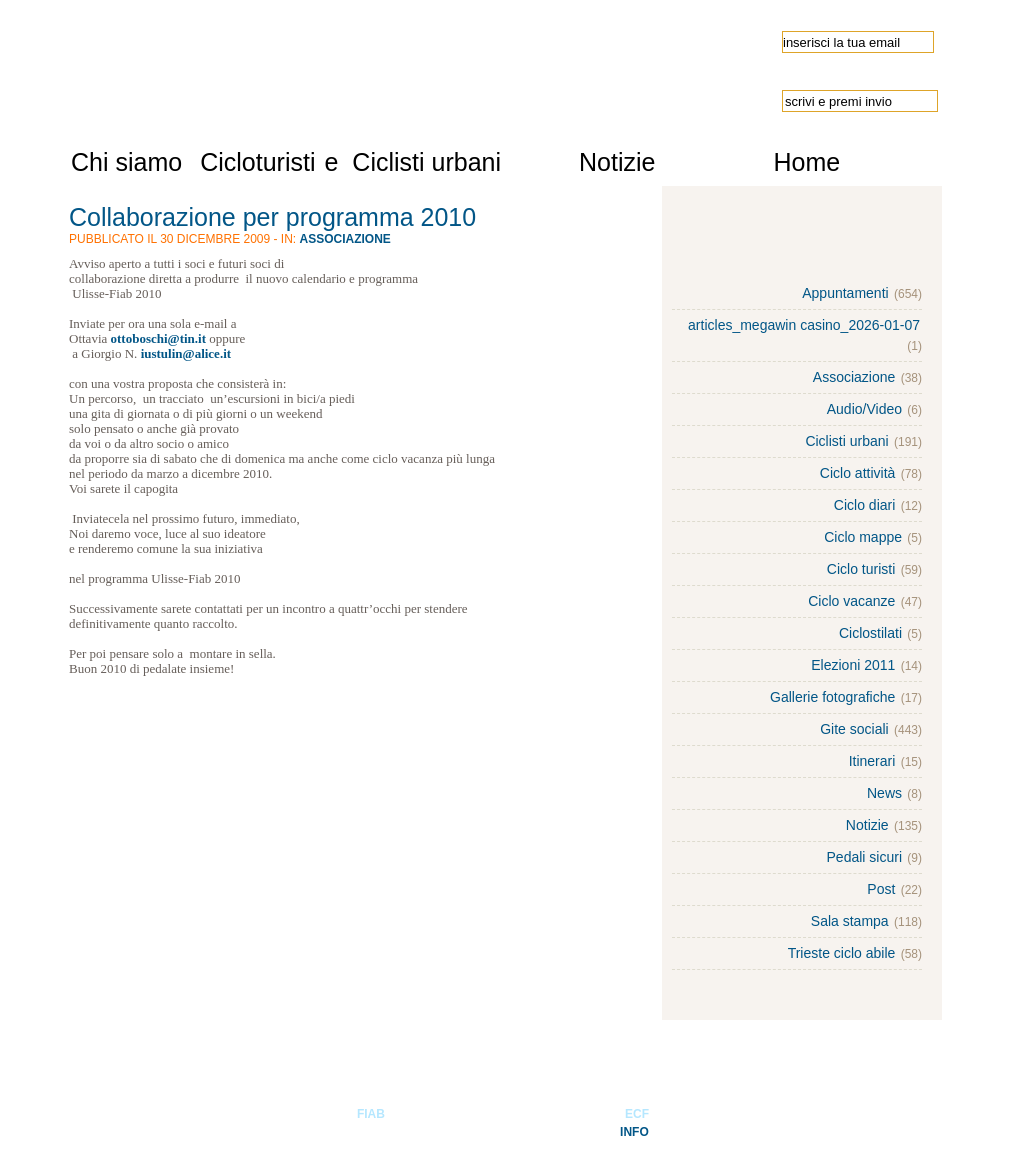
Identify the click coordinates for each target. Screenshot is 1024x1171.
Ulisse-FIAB (289, 62)
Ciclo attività (857, 473)
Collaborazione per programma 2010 (272, 217)
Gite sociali (854, 729)
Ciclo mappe (863, 537)
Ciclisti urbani (426, 162)
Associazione (345, 239)
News (884, 793)
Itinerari (872, 761)
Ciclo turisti (861, 569)
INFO (634, 1132)
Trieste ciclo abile (842, 953)
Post (881, 889)
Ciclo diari (864, 505)
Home (806, 162)
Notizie (617, 162)
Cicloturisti (257, 162)
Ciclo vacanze (851, 601)
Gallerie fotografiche (832, 697)
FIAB (371, 1114)
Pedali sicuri (864, 857)
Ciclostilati (870, 633)
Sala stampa (850, 921)
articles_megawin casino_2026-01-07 (804, 325)
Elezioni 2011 (853, 665)
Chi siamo (126, 162)
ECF (637, 1114)
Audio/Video (864, 409)
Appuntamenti (845, 293)
